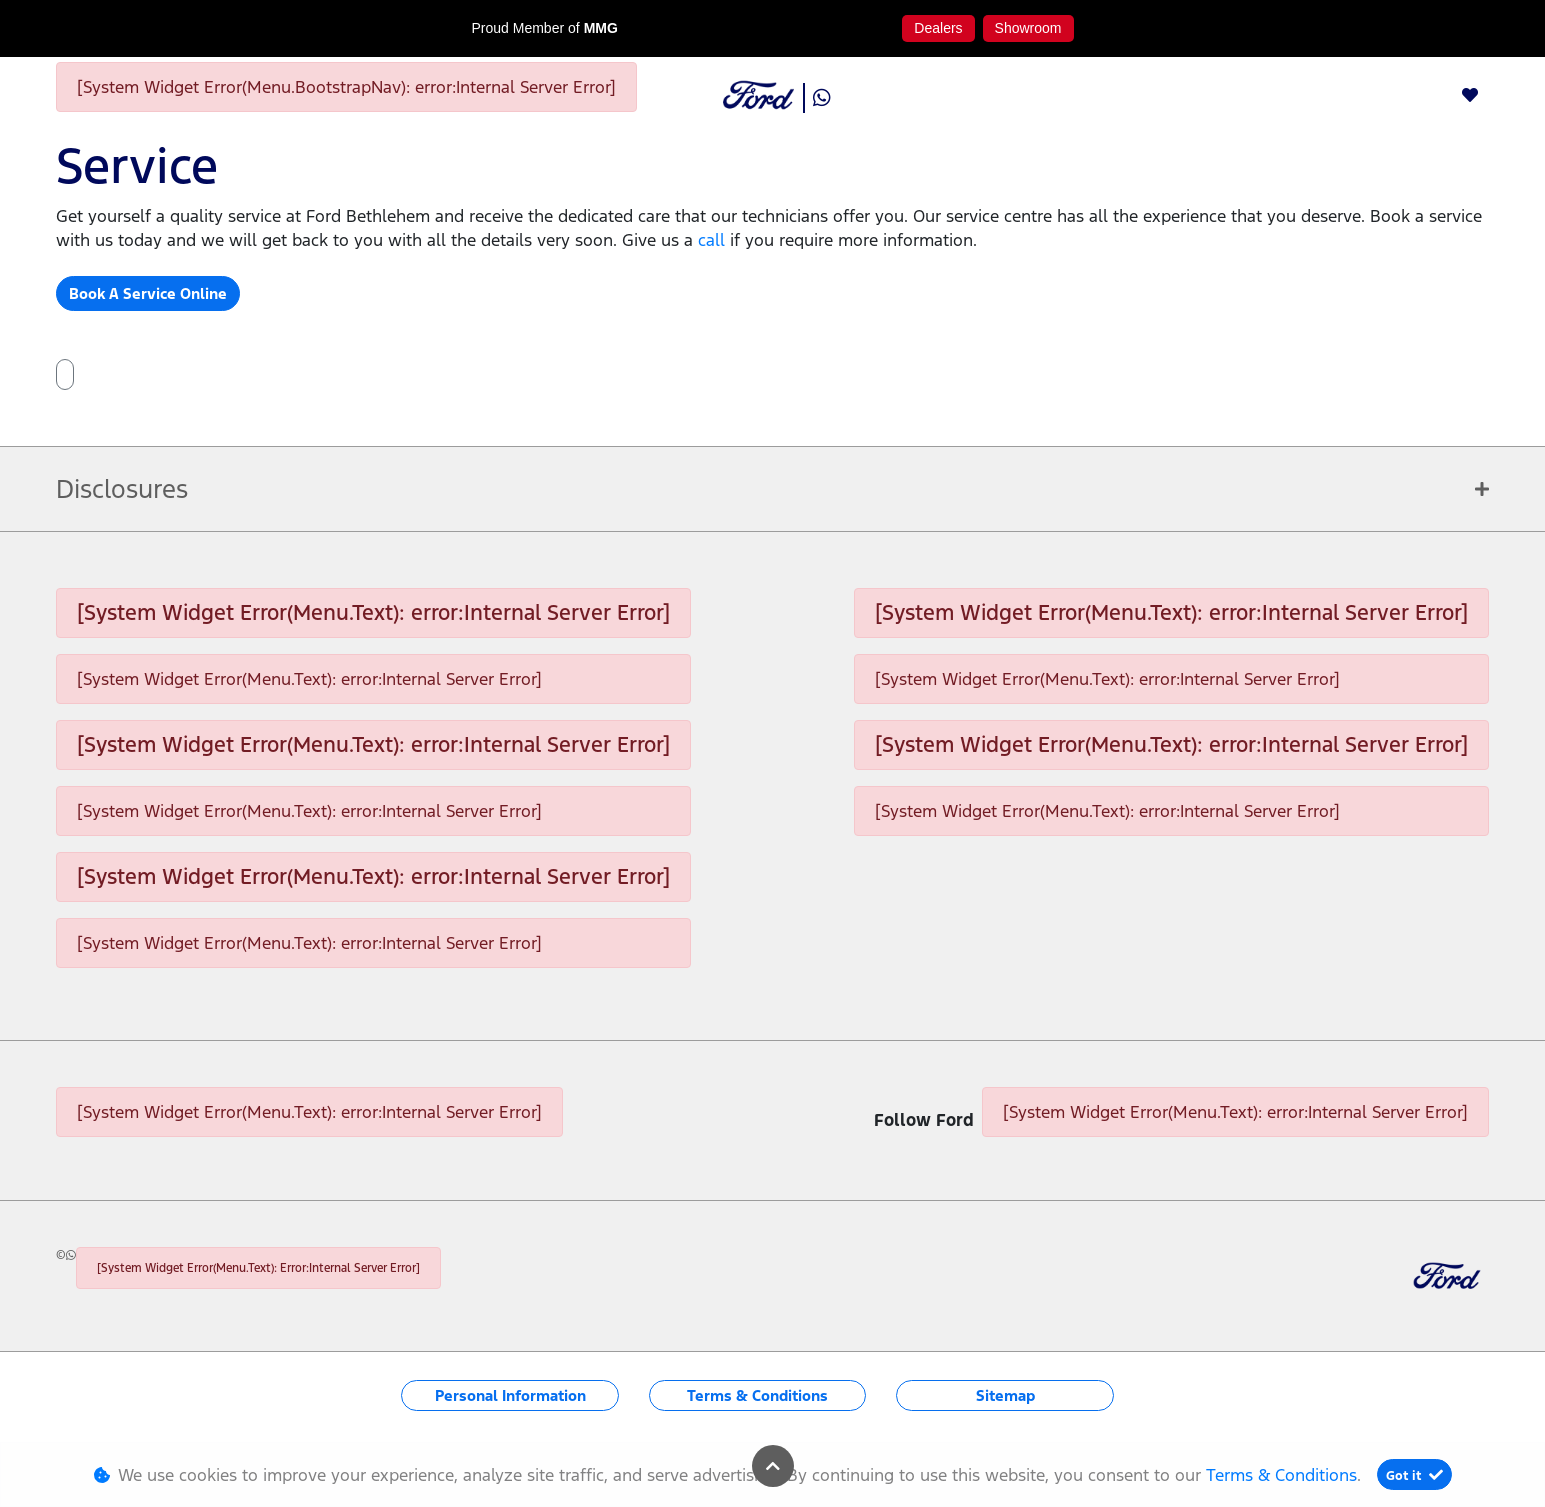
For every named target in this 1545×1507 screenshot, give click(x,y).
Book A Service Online (148, 293)
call (714, 240)
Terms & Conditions (757, 1395)
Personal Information (510, 1395)
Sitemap (1005, 1395)
